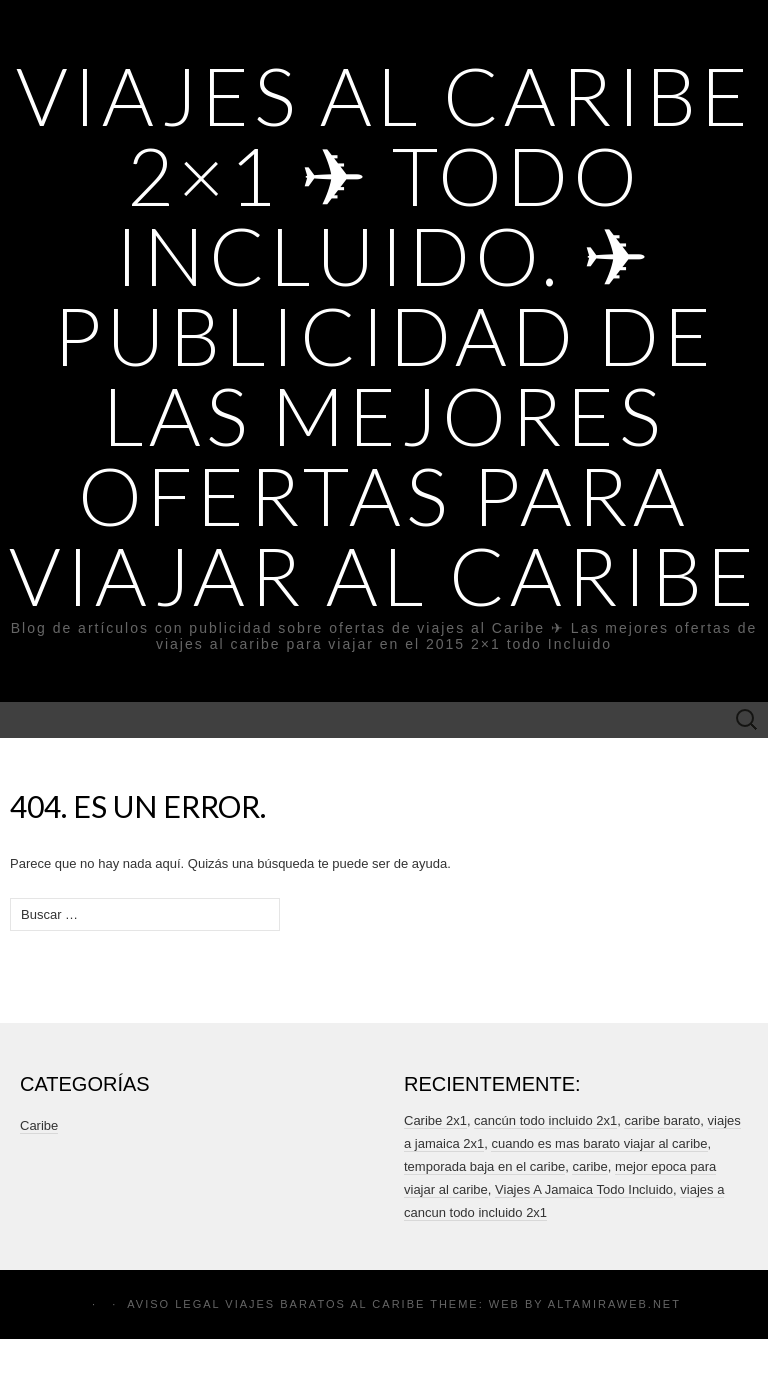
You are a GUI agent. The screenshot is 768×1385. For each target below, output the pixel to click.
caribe (589, 1166)
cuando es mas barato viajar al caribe (599, 1143)
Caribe (39, 1125)
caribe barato (662, 1120)
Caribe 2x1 (435, 1120)
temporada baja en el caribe (484, 1166)
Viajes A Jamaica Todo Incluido (584, 1189)
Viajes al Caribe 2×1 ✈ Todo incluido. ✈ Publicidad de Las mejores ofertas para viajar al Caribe (384, 335)
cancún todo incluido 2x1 (545, 1120)
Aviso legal (173, 1304)
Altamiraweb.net (614, 1304)
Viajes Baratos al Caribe (325, 1304)
